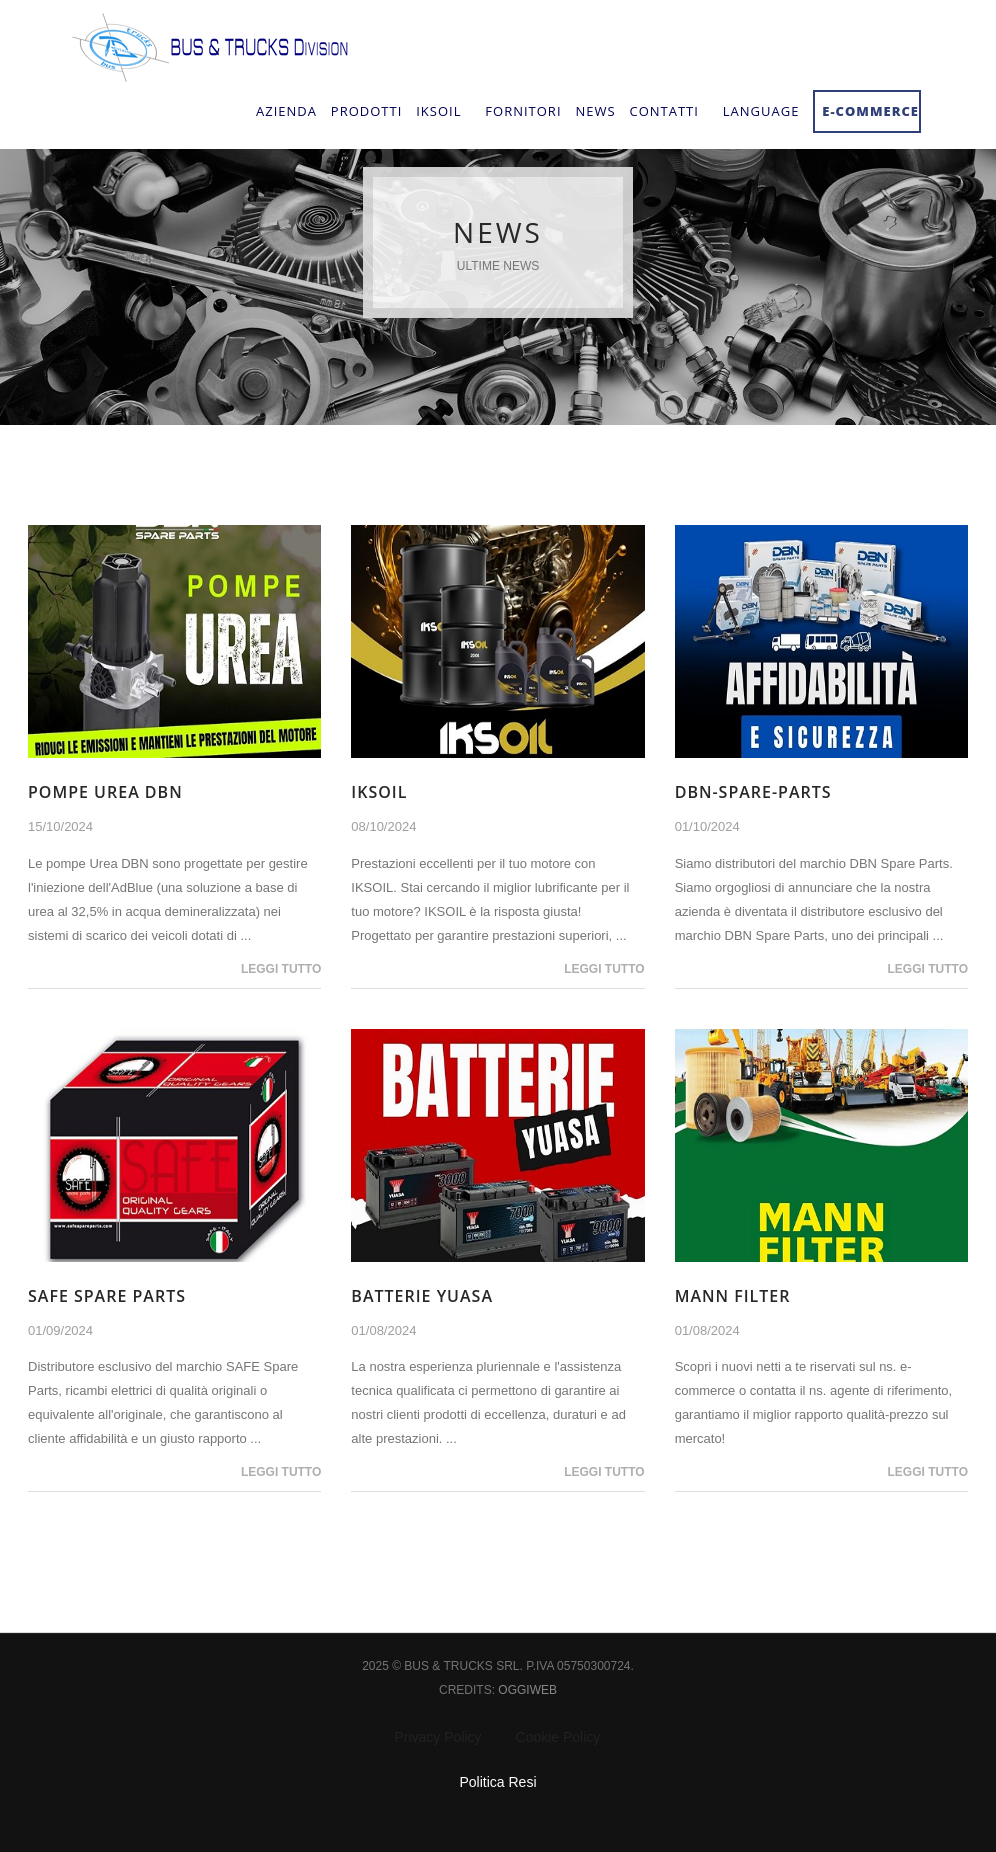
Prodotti (366, 111)
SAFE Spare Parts (107, 1296)
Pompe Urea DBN (105, 792)
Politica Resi (497, 1782)
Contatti (663, 111)
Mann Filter (733, 1296)
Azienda (286, 111)
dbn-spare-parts (753, 792)
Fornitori (523, 111)
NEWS (595, 111)
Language (761, 111)
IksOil (438, 111)
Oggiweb (527, 1690)
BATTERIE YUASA (422, 1296)
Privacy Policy (437, 1737)
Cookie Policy (558, 1737)
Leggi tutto (281, 969)
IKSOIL (379, 792)
